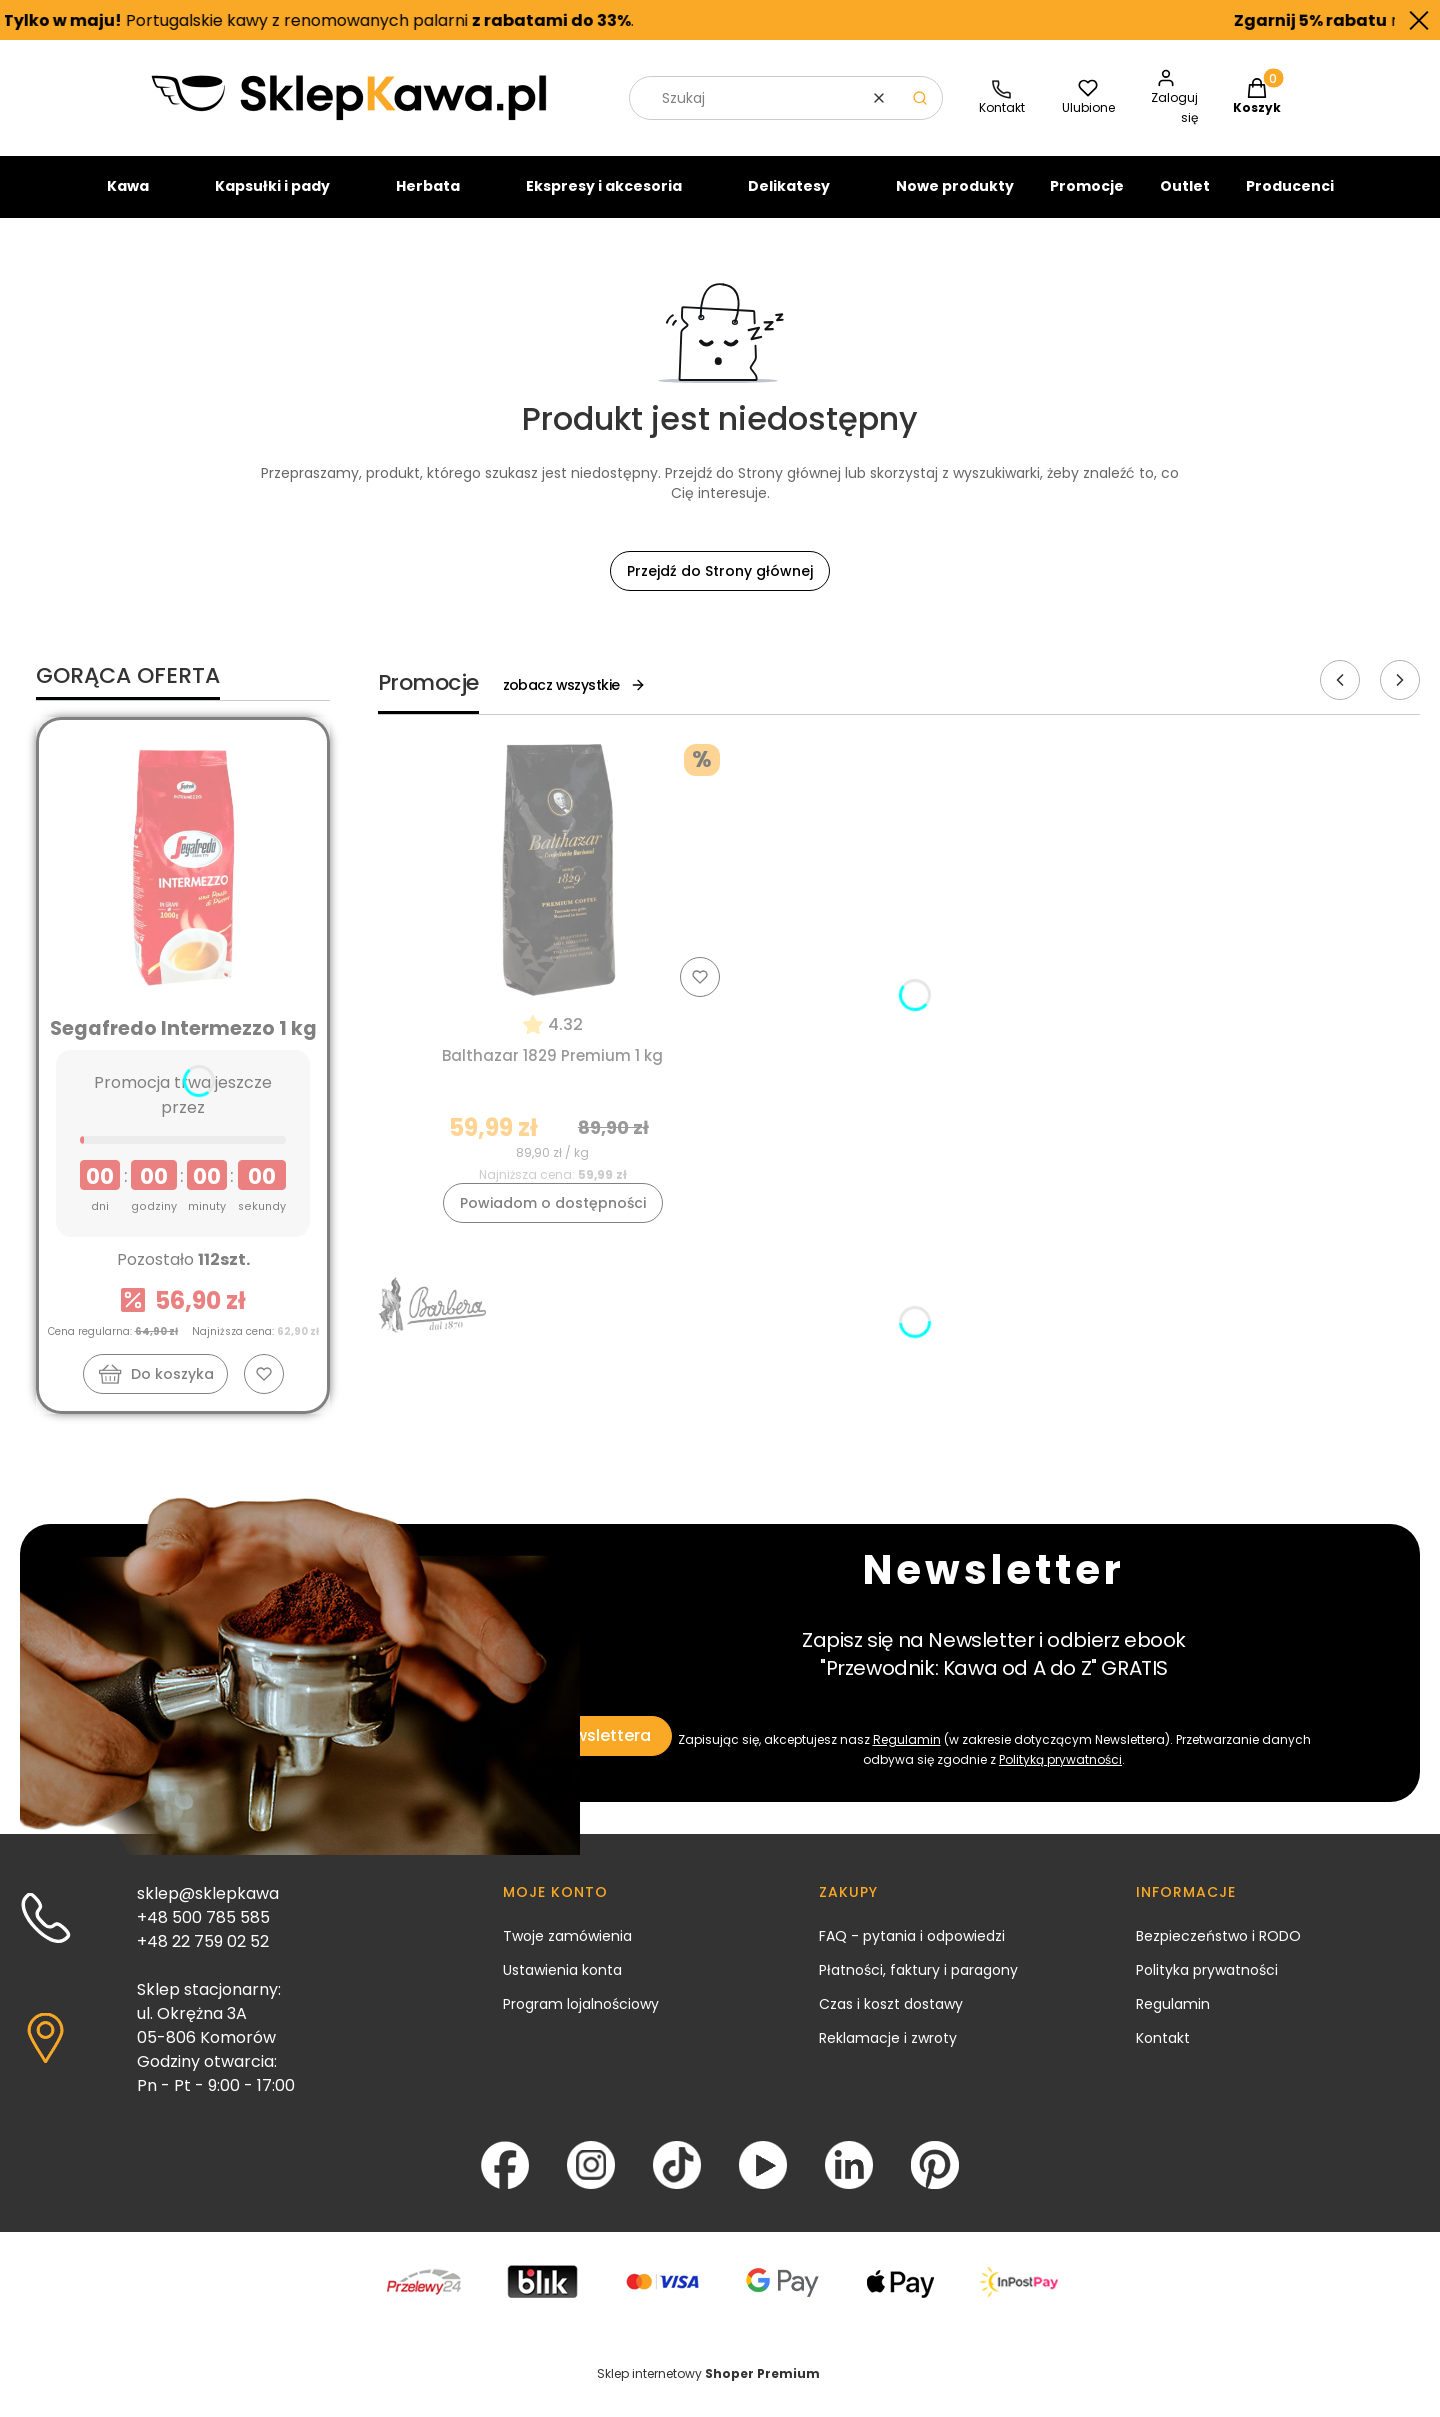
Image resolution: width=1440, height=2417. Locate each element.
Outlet (1185, 203)
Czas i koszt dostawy (891, 2021)
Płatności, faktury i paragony (918, 1987)
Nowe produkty (955, 203)
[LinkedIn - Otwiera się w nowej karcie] (849, 2182)
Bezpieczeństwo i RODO (1218, 1953)
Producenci (1290, 203)
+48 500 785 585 (203, 1934)
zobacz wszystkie (574, 702)
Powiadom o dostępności (553, 1220)
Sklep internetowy (708, 2390)
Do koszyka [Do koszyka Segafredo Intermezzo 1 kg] (172, 1391)
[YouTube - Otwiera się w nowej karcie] (763, 2182)
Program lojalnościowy (581, 2021)
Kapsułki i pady (272, 203)
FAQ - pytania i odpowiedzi (912, 1953)
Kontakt (1163, 2055)
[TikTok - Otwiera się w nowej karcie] (677, 2182)
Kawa (128, 203)
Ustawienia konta (562, 1987)
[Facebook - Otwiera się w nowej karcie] (505, 2182)
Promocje (1087, 203)
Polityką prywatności (1060, 1776)
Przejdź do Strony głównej (720, 588)
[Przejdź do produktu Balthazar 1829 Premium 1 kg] (553, 887)
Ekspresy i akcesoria (604, 203)
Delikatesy (789, 203)
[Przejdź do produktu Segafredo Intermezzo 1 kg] (183, 884)
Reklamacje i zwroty (888, 2055)
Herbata (428, 203)
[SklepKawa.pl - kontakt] (1002, 115)
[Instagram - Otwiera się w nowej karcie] (591, 2182)
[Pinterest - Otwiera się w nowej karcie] (935, 2182)
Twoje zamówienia (567, 1953)
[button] (920, 115)
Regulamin (906, 1756)
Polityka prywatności (1207, 1987)
